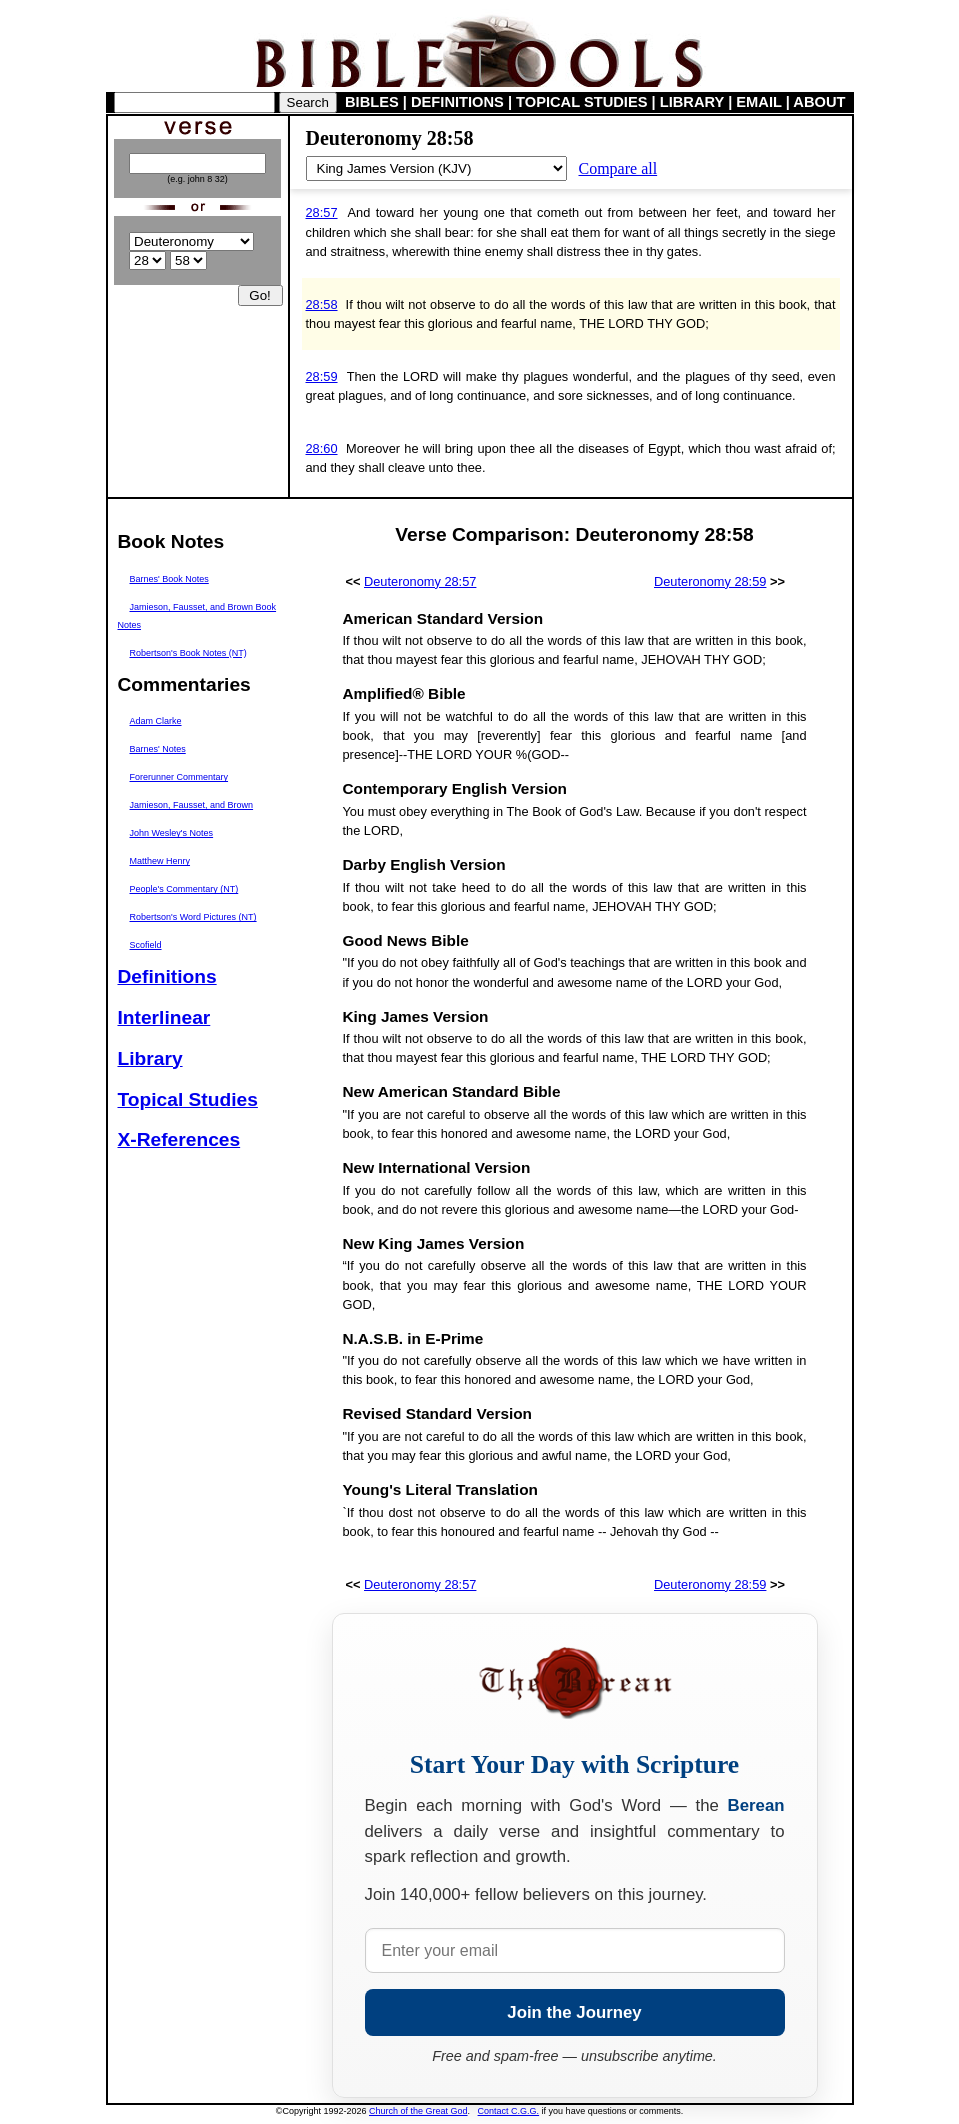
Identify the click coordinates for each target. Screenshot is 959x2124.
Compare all (618, 168)
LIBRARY (692, 102)
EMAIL (758, 102)
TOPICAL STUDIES (581, 102)
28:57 (322, 212)
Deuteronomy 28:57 (420, 581)
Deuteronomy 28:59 (710, 581)
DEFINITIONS (457, 102)
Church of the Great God (418, 2111)
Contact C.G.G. (509, 2111)
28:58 (322, 304)
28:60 (322, 448)
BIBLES (372, 102)
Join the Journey (574, 2012)
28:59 (322, 376)
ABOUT (819, 102)
